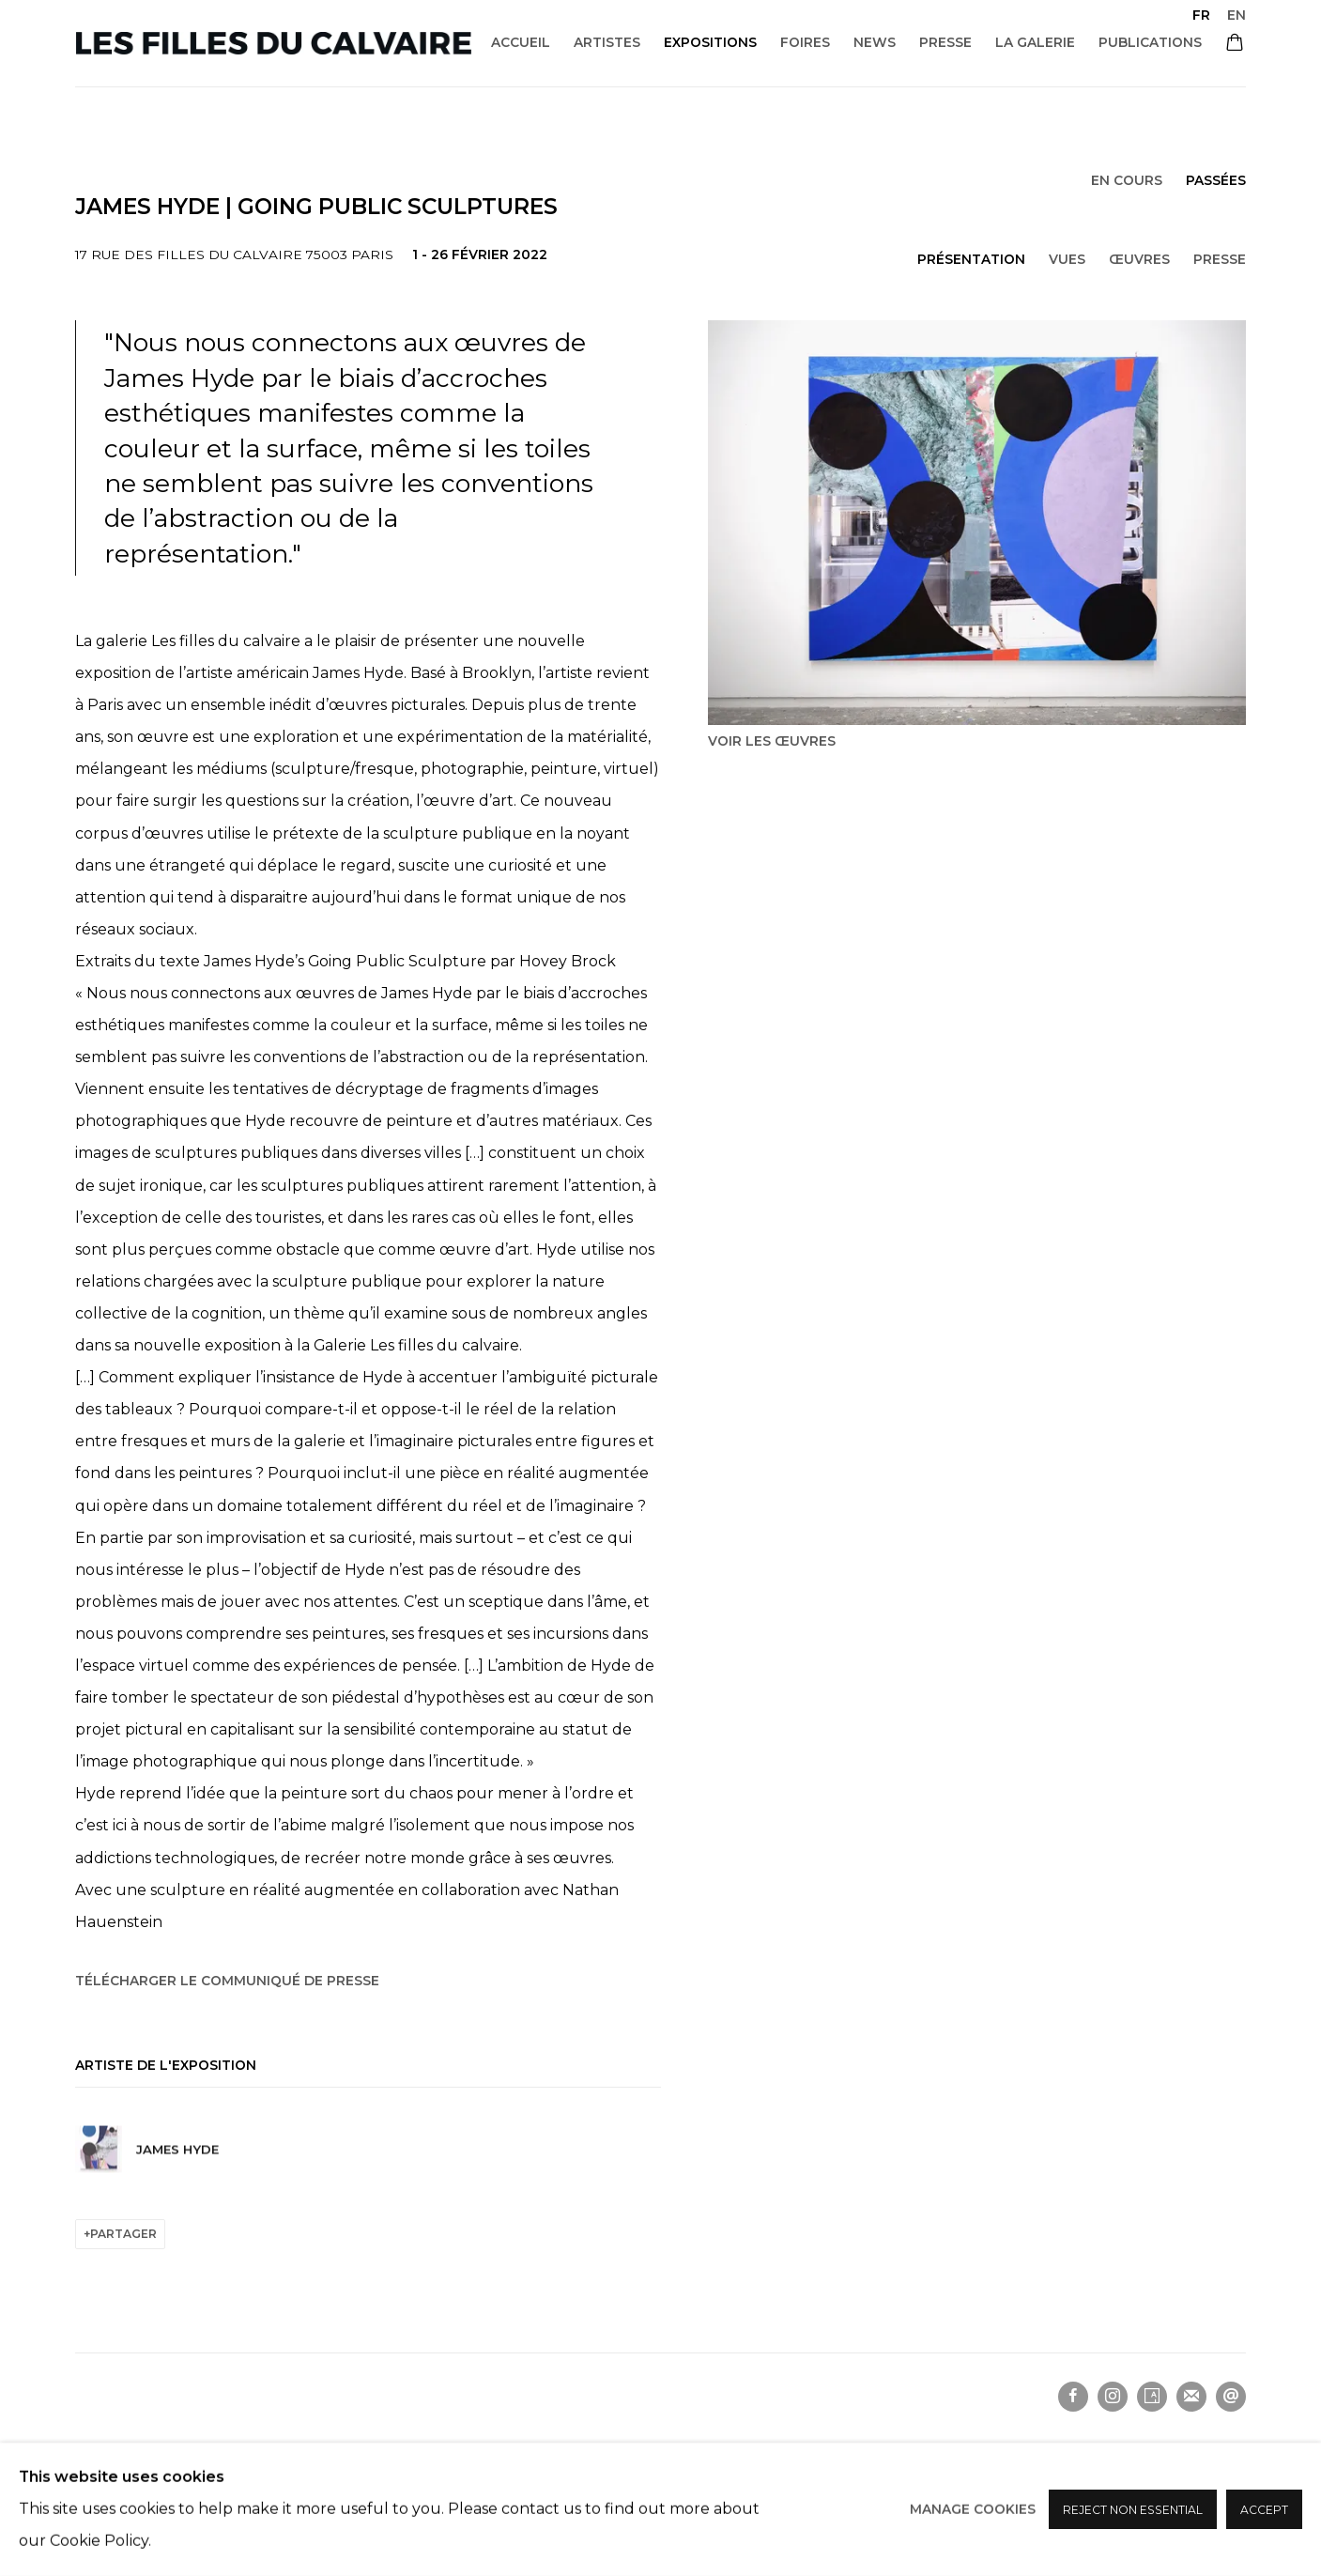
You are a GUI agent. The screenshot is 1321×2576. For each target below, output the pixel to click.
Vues (1067, 259)
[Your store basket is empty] (1234, 44)
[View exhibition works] (977, 522)
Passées (1216, 180)
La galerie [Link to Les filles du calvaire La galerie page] (1035, 42)
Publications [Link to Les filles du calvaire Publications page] (1150, 42)
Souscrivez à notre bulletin (1191, 2397)
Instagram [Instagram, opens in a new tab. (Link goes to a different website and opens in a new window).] (1113, 2397)
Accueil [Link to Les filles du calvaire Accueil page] (520, 42)
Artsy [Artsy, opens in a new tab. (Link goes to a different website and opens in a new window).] (1152, 2397)
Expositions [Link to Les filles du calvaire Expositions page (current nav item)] (710, 42)
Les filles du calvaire (273, 43)
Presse (1219, 259)
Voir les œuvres (772, 740)
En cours (1126, 180)
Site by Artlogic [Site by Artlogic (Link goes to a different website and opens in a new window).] (323, 2488)
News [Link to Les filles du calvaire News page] (874, 42)
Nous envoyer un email (1231, 2397)
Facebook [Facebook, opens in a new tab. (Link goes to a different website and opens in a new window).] (1073, 2397)
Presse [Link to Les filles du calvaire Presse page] (945, 42)
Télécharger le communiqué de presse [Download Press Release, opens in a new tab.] (227, 1980)
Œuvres (1139, 259)
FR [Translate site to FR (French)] (1201, 15)
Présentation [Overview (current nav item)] (971, 259)
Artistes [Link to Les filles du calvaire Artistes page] (607, 42)
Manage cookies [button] (126, 2455)
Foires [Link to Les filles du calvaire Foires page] (805, 42)
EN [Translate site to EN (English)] (1236, 15)
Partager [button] (123, 2234)
